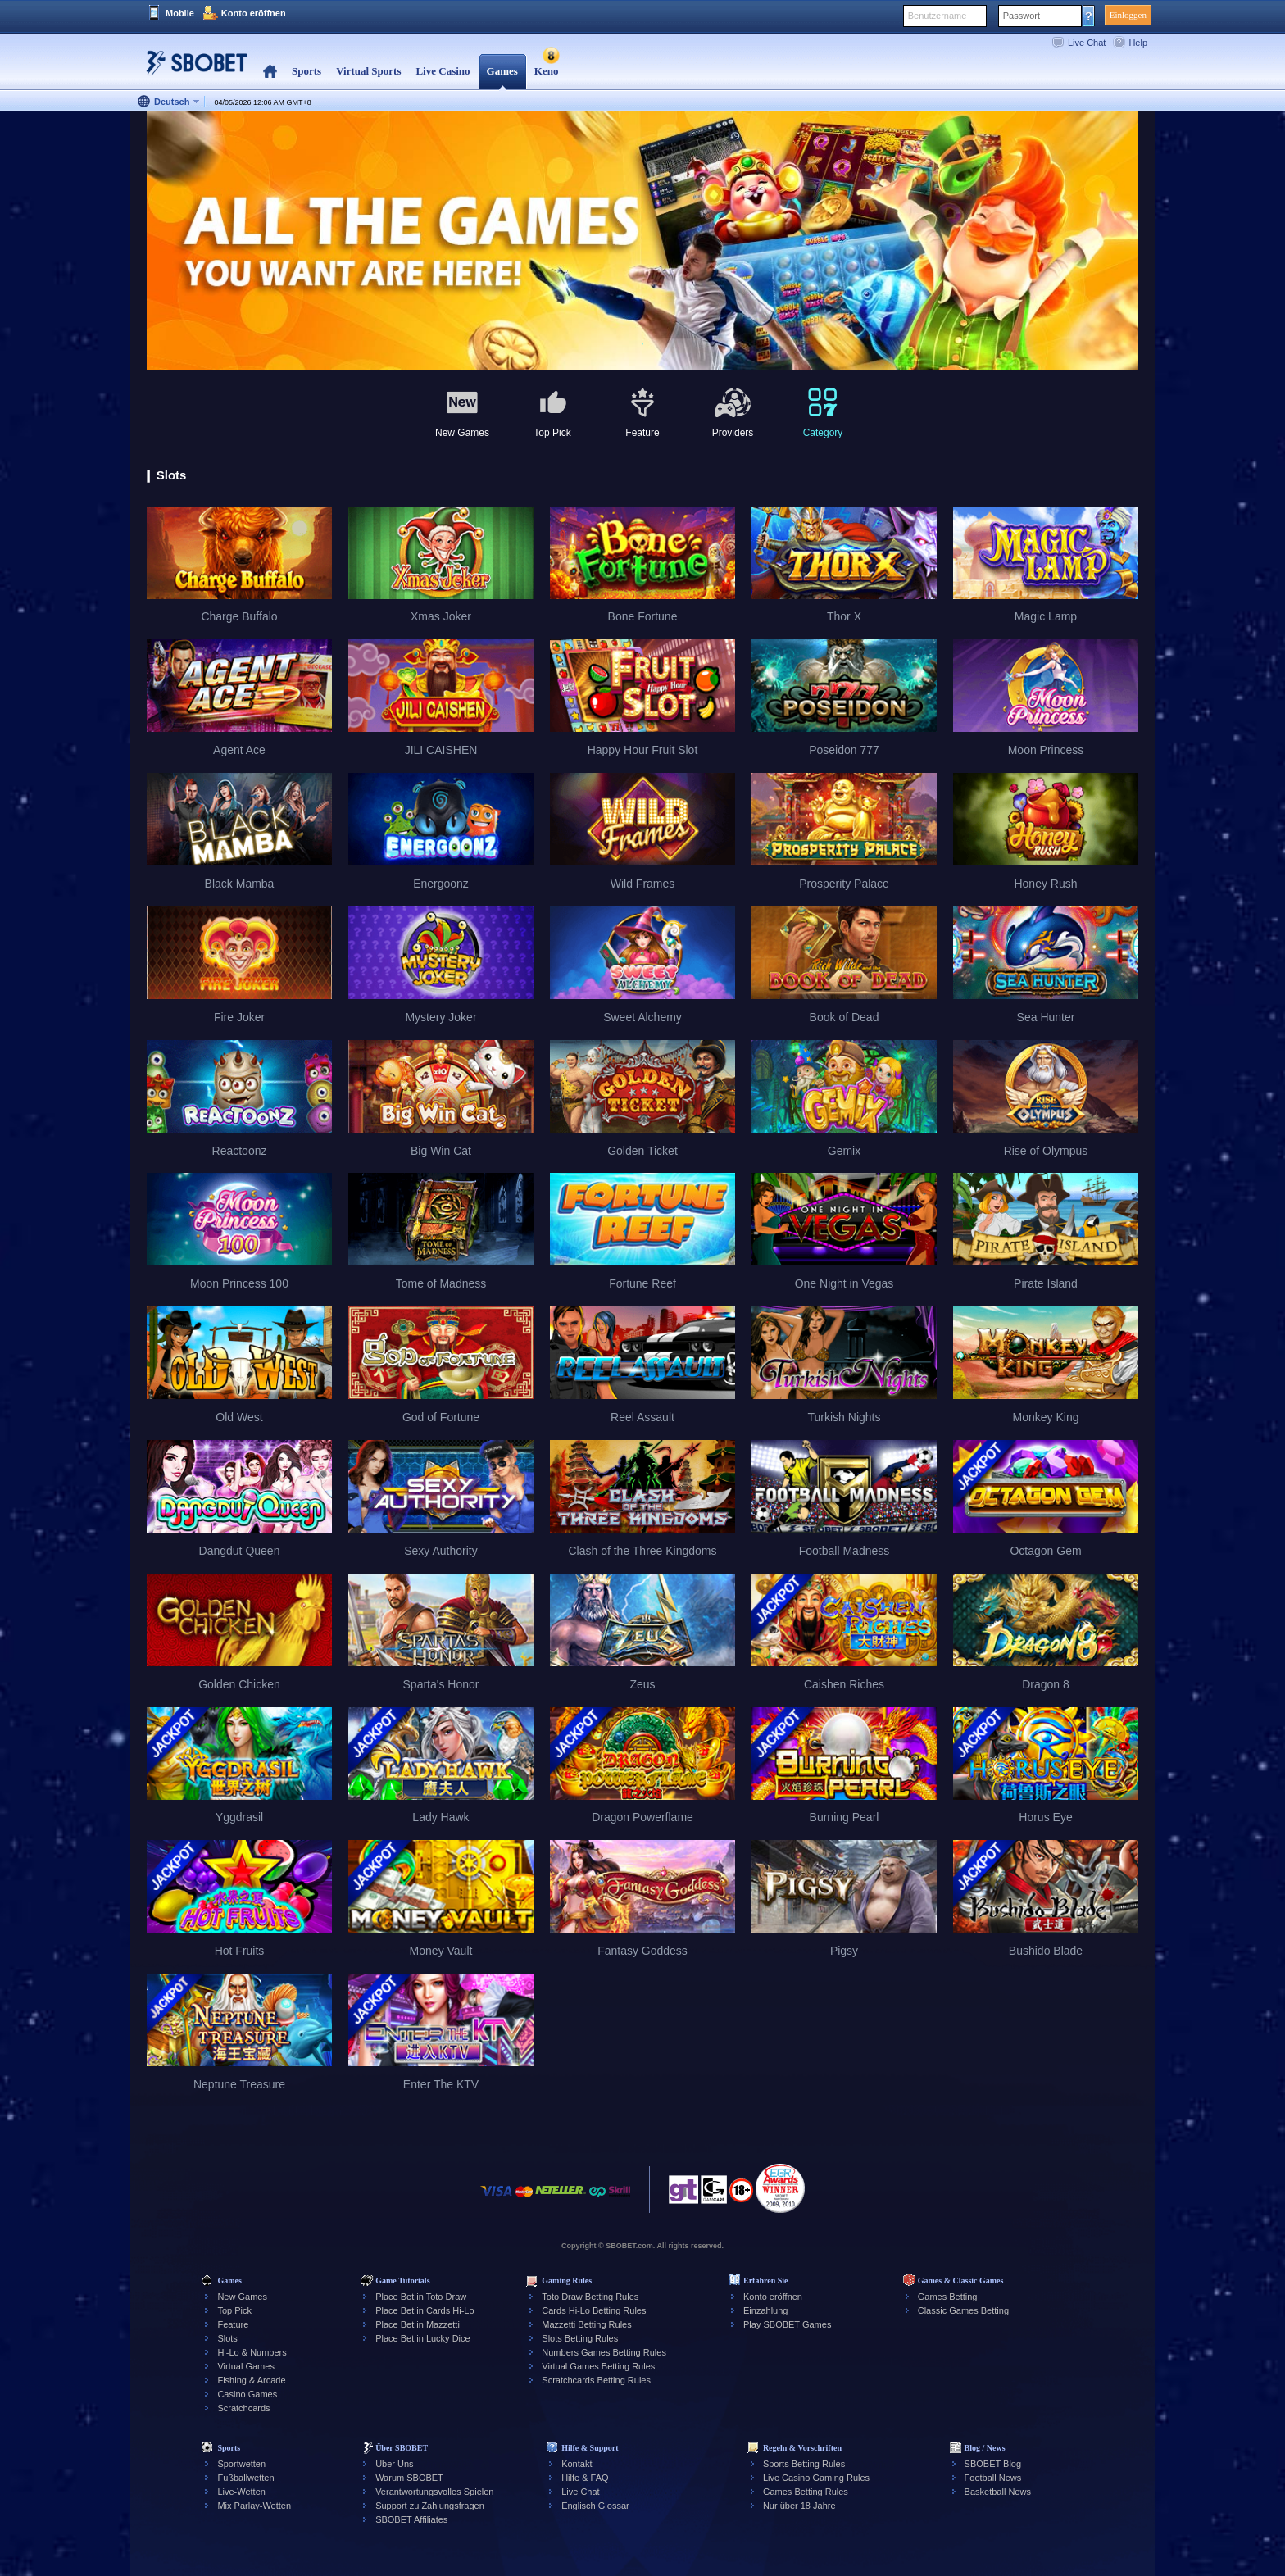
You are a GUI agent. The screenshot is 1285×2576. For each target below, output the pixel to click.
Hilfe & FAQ (584, 2478)
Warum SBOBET (409, 2478)
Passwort (1021, 15)
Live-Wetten (241, 2491)
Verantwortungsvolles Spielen (434, 2491)
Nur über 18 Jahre (799, 2505)
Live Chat (1087, 43)
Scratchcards (243, 2408)
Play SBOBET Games (787, 2324)
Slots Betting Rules (580, 2338)
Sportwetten (241, 2464)
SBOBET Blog (993, 2464)
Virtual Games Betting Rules (598, 2366)
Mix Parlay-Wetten (254, 2505)
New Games (242, 2296)
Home (270, 72)
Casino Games (247, 2394)
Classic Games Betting (963, 2310)
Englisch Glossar (595, 2505)
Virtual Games (246, 2366)
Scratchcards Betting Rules (596, 2380)
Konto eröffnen (253, 13)
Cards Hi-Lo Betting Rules (594, 2310)
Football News (993, 2478)
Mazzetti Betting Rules (586, 2324)
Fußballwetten (245, 2478)
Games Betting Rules (805, 2491)
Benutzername (937, 15)
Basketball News (998, 2491)
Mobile (180, 13)
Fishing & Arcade (251, 2380)
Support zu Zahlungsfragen (429, 2505)
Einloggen (1128, 15)
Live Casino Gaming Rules (816, 2478)
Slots (227, 2338)
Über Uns (394, 2464)
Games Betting (948, 2296)
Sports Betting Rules (804, 2464)
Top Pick (234, 2310)
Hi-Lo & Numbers (251, 2352)
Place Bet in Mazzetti (417, 2324)
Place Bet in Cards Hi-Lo (424, 2310)
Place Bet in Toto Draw (420, 2296)
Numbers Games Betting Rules (604, 2352)
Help (1137, 43)
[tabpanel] (642, 241)
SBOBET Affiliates (411, 2519)
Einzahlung (765, 2310)
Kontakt (576, 2464)
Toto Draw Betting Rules (590, 2296)
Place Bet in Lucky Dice (422, 2338)
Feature (232, 2324)
